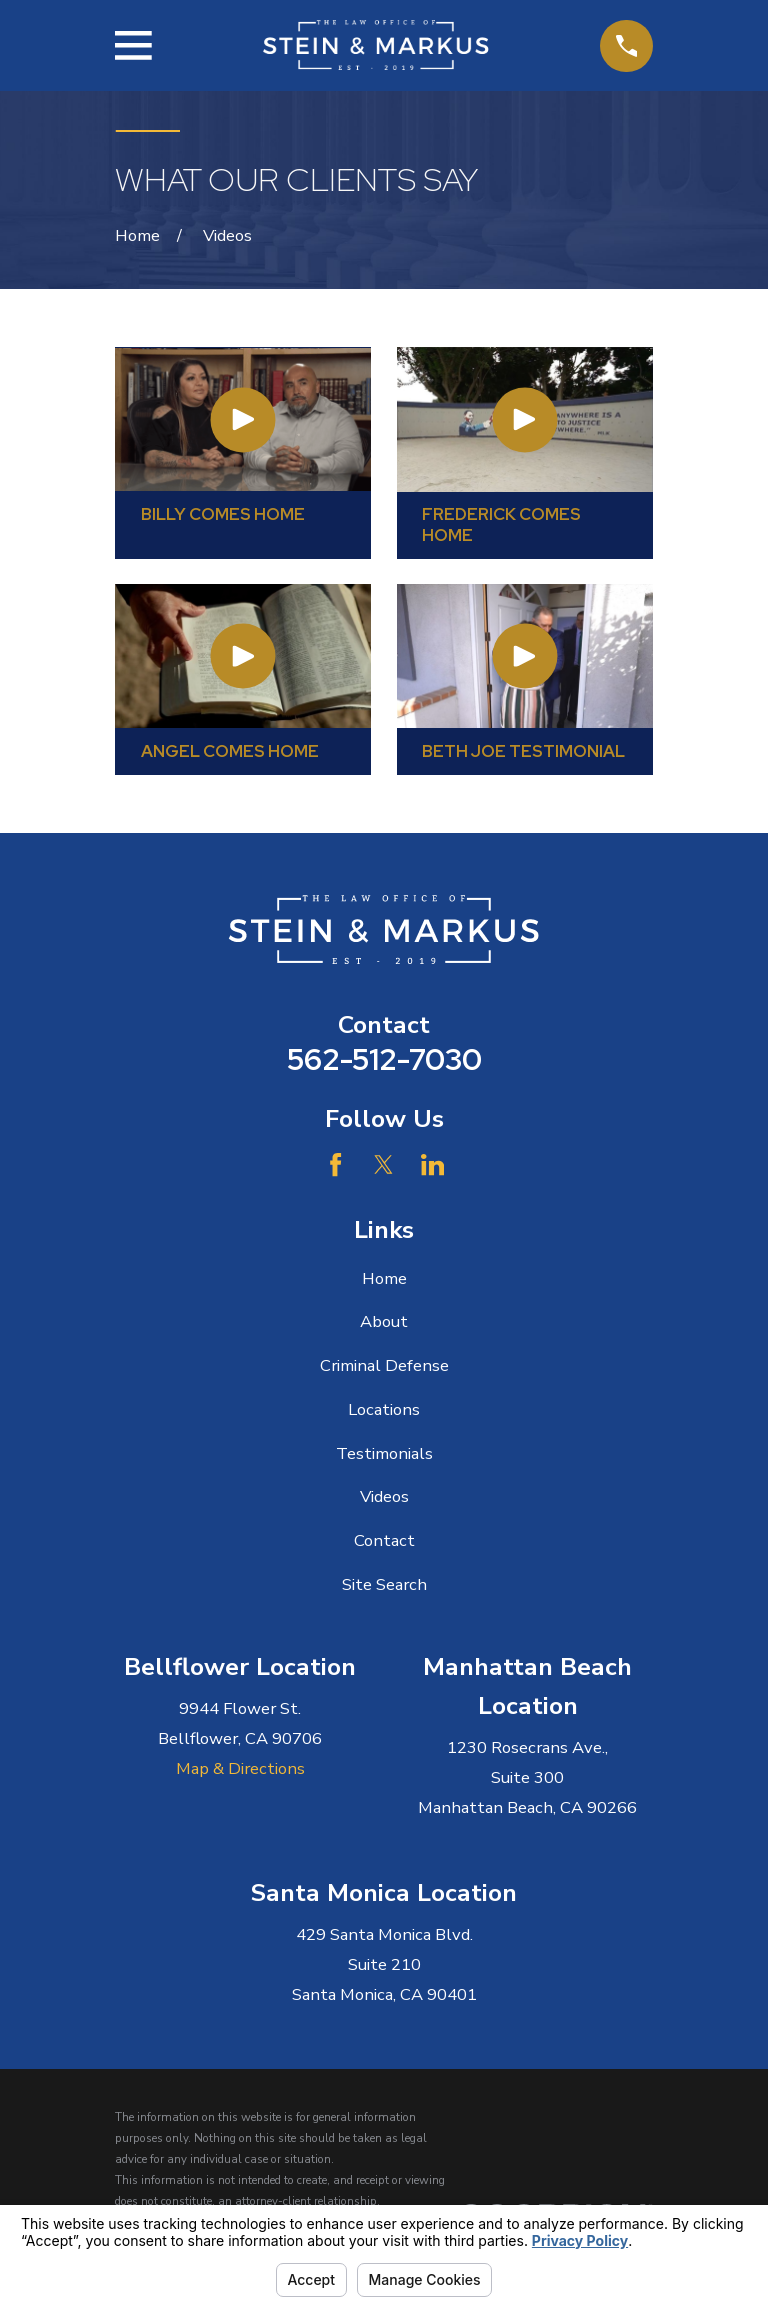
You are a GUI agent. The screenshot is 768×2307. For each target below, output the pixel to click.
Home (384, 1278)
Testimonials (384, 1453)
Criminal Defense (384, 1365)
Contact (384, 1540)
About (384, 1321)
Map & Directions (240, 1768)
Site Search (384, 1584)
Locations (384, 1409)
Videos (384, 1496)
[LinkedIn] (432, 1164)
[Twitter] (383, 1164)
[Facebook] (335, 1164)
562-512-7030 (384, 1059)
